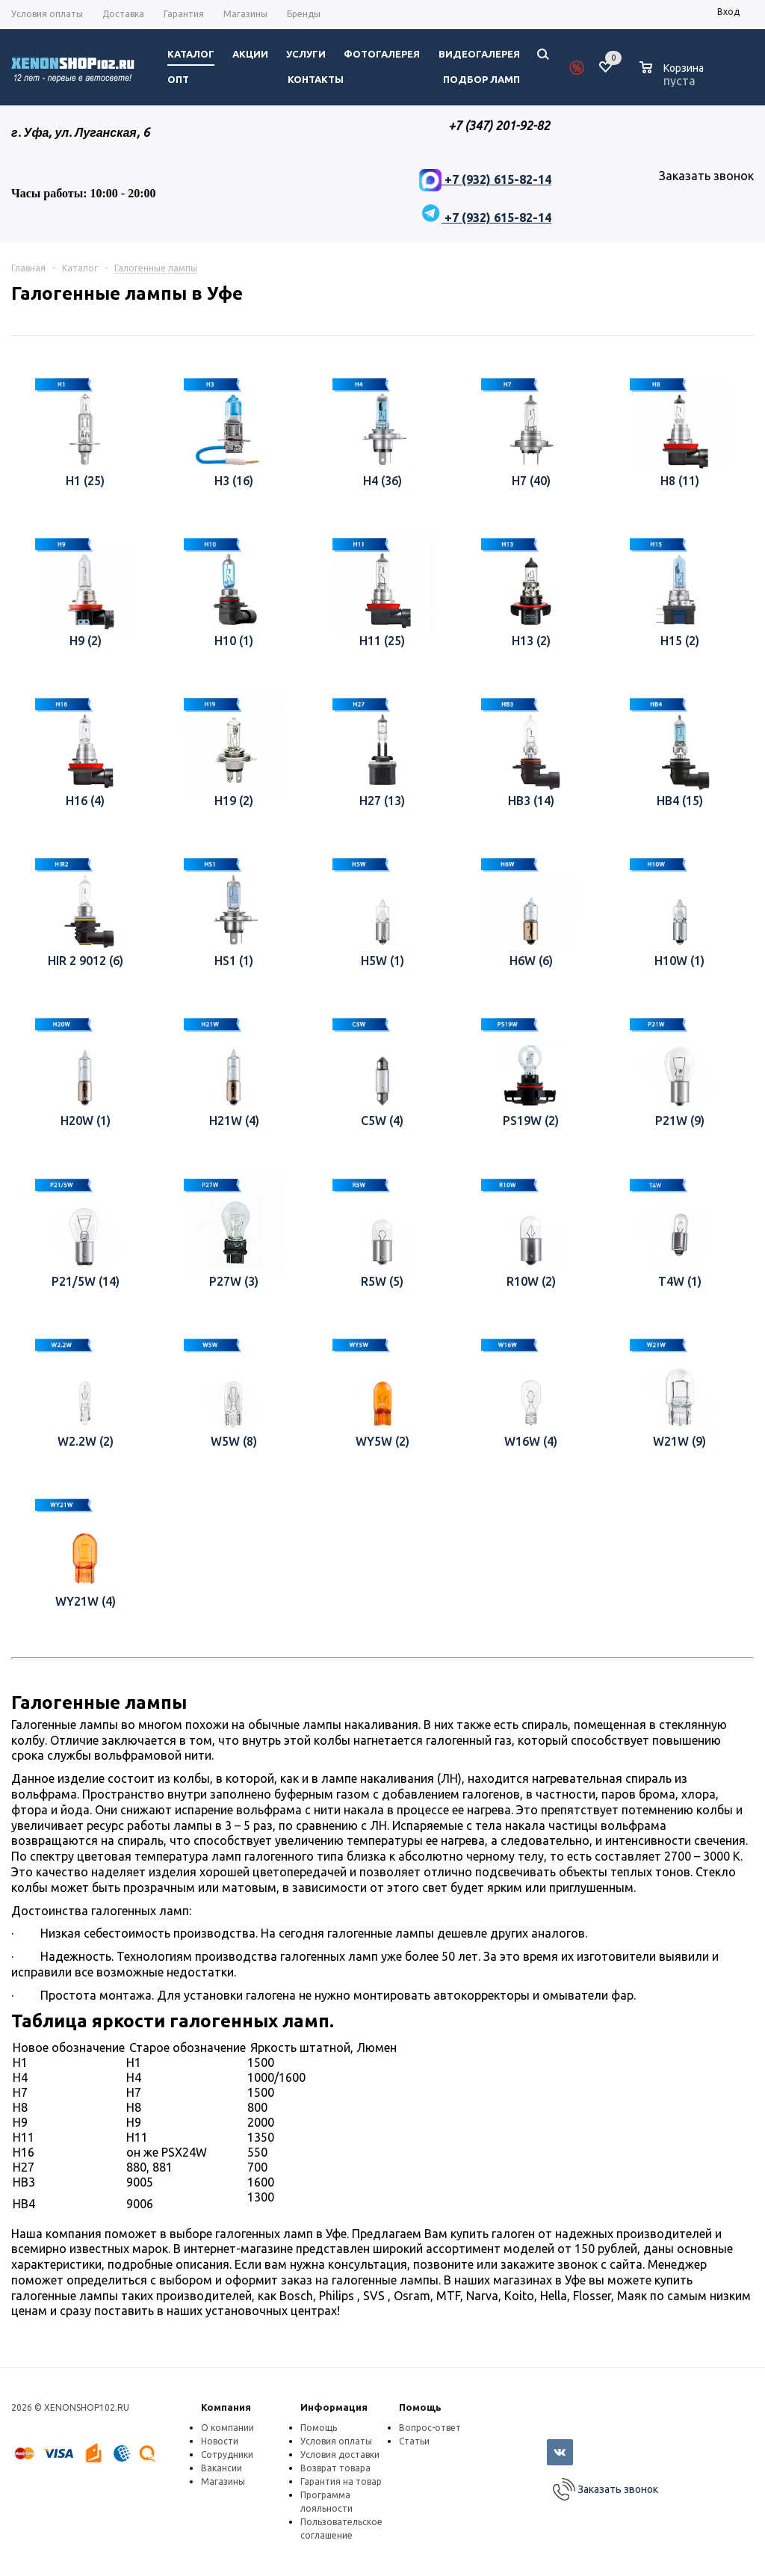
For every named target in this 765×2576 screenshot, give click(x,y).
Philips (338, 2295)
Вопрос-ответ (430, 2427)
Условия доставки (340, 2454)
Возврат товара (335, 2468)
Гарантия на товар (341, 2481)
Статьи (414, 2441)
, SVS (372, 2295)
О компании (227, 2427)
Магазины (223, 2481)
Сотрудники (227, 2454)
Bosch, (299, 2295)
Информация (334, 2407)
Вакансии (221, 2468)
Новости (219, 2441)
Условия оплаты (336, 2441)
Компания (226, 2407)
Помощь (420, 2407)
